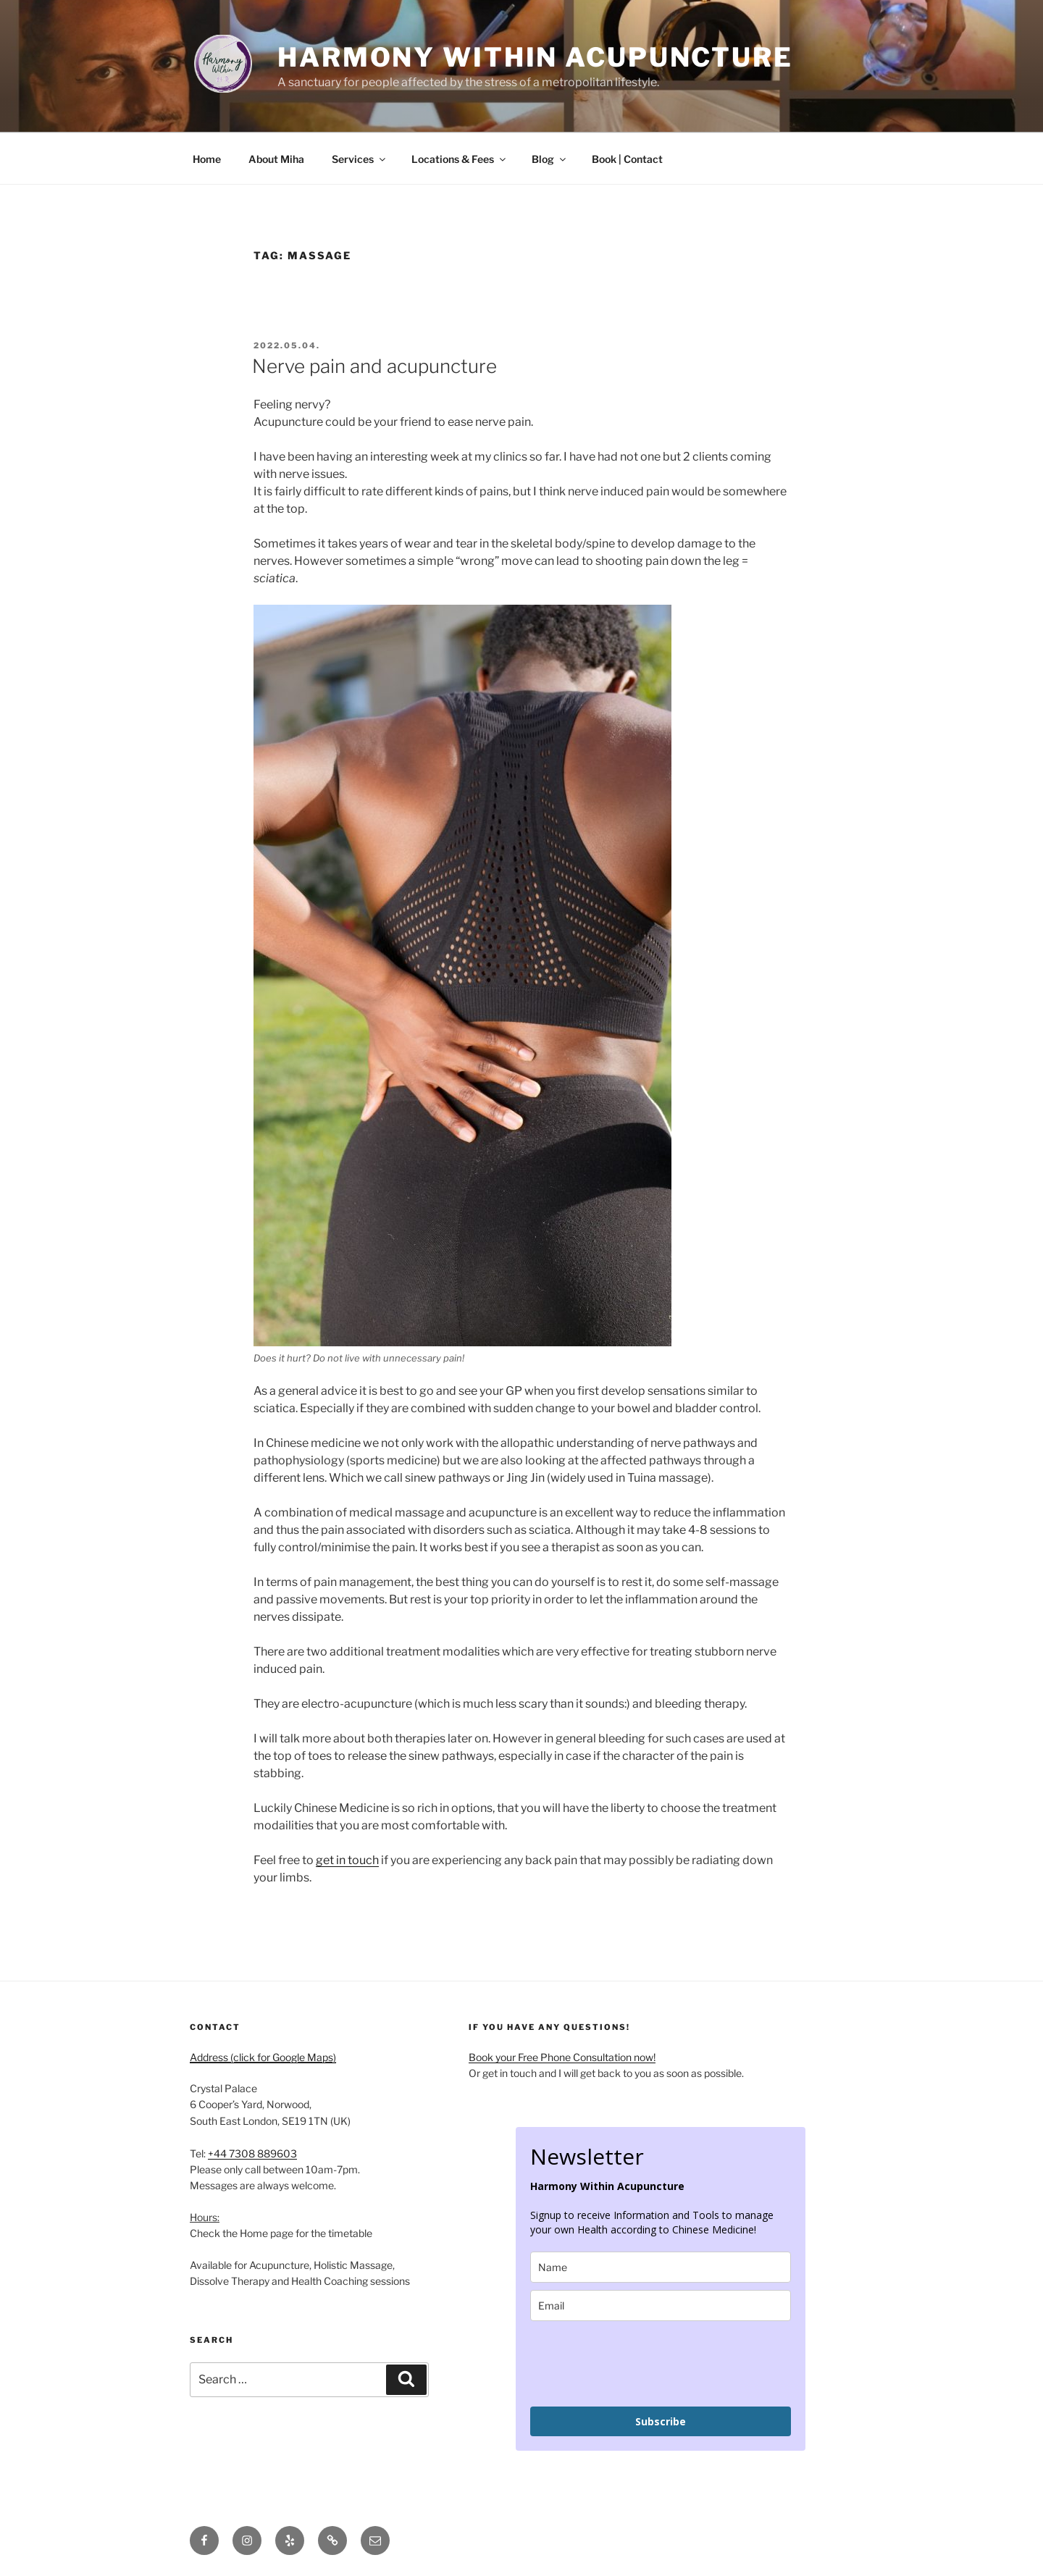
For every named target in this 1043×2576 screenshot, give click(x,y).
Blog (550, 159)
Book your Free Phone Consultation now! (562, 2057)
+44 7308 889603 (252, 2153)
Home (207, 159)
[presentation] (640, 2364)
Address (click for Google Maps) (263, 2057)
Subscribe (660, 2421)
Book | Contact (627, 159)
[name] (660, 2267)
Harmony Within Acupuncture (535, 57)
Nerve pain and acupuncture (374, 366)
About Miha (276, 159)
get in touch (347, 1860)
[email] (660, 2305)
